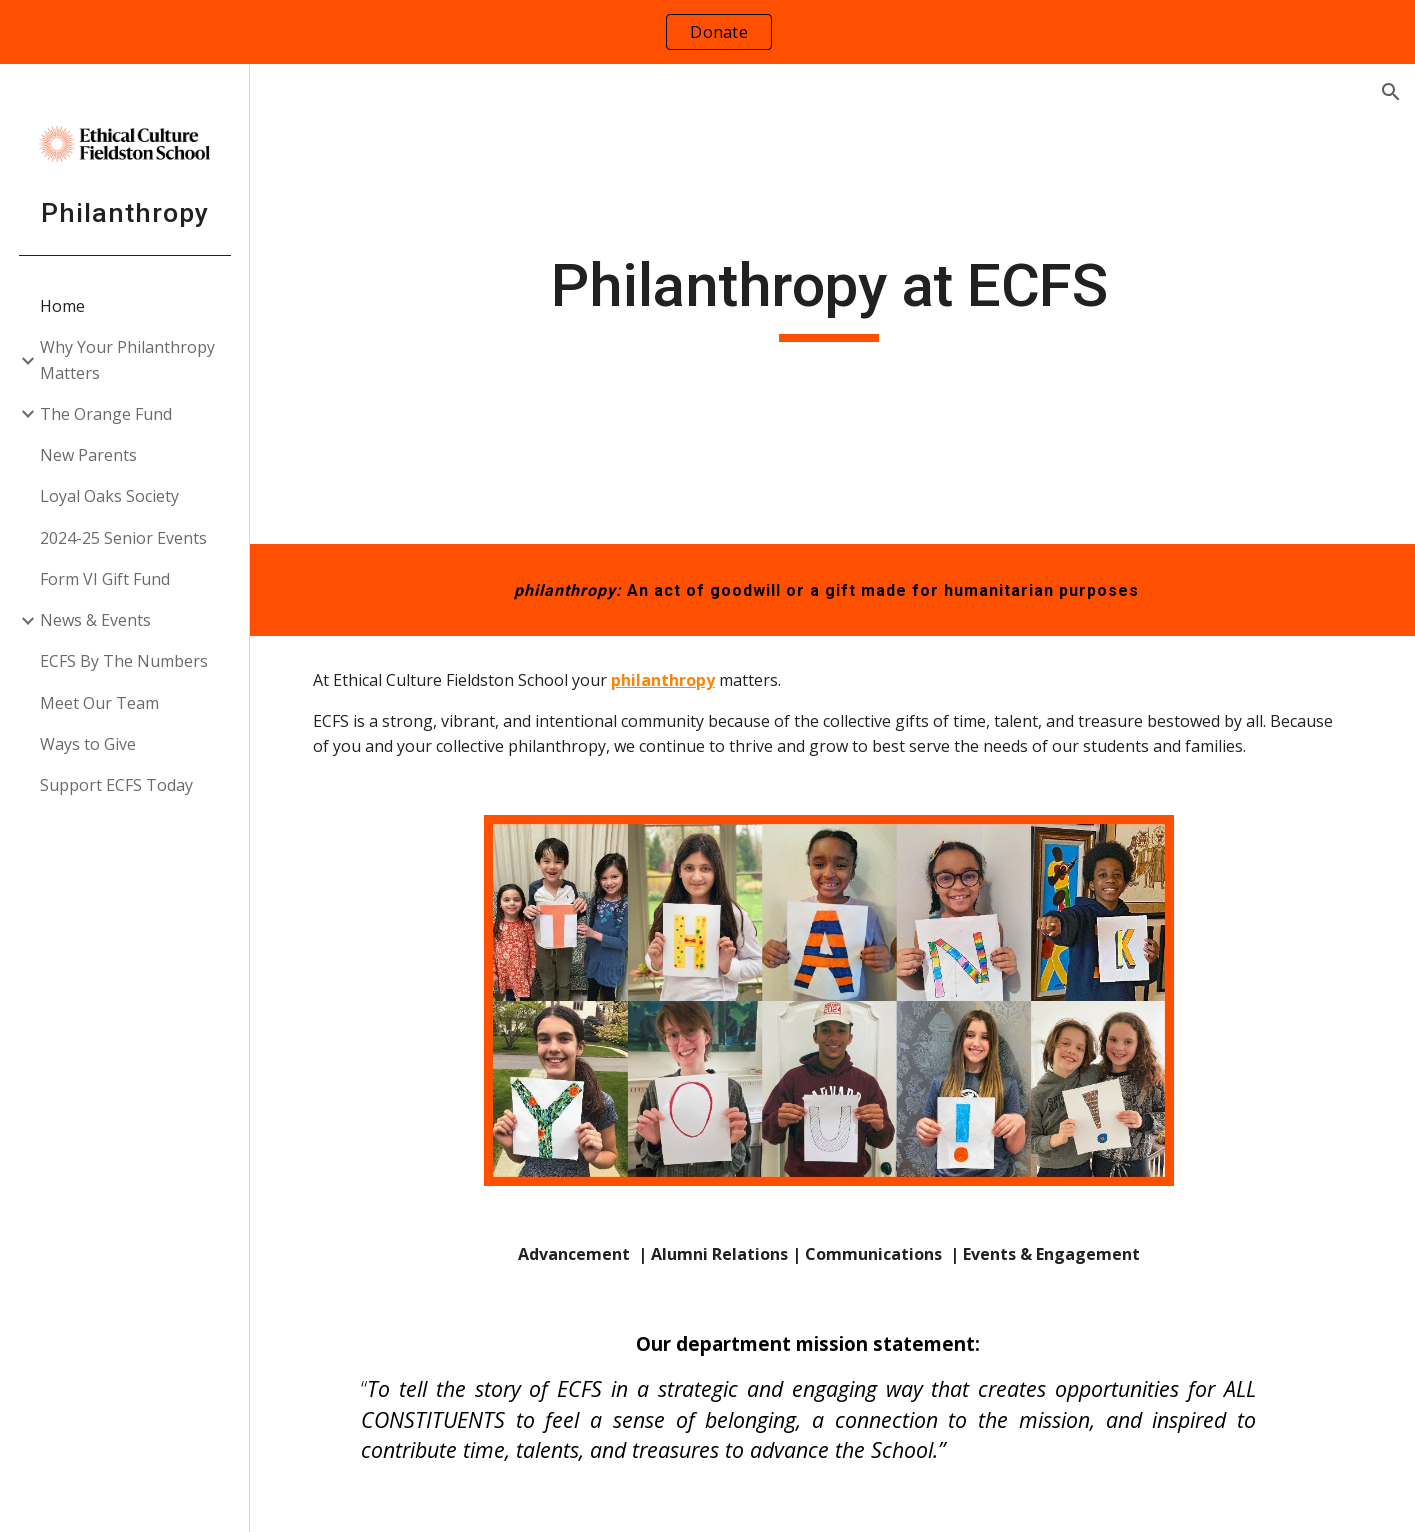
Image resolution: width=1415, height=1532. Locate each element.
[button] (1391, 92)
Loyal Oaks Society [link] (109, 496)
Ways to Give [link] (88, 744)
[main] (832, 304)
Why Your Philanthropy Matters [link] (127, 359)
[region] (707, 32)
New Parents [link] (88, 455)
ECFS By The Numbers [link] (124, 661)
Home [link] (62, 306)
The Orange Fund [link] (106, 414)
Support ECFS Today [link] (116, 785)
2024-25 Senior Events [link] (123, 538)
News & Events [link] (95, 620)
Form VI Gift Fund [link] (105, 579)
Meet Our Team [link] (99, 703)
